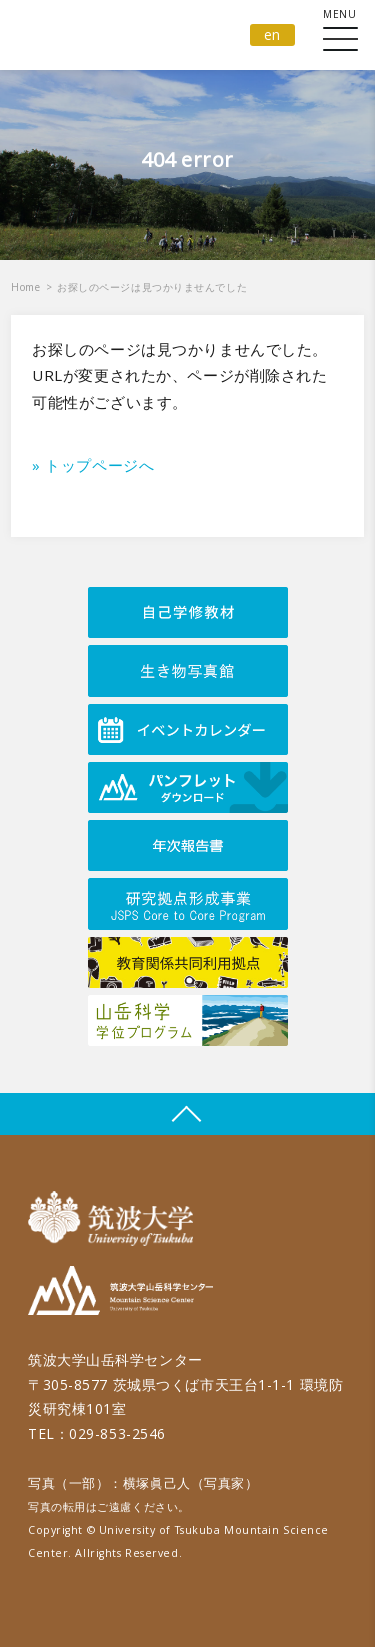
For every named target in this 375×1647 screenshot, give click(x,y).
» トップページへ (93, 465)
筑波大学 (115, 1218)
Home (25, 287)
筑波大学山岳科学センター (120, 1293)
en (272, 34)
